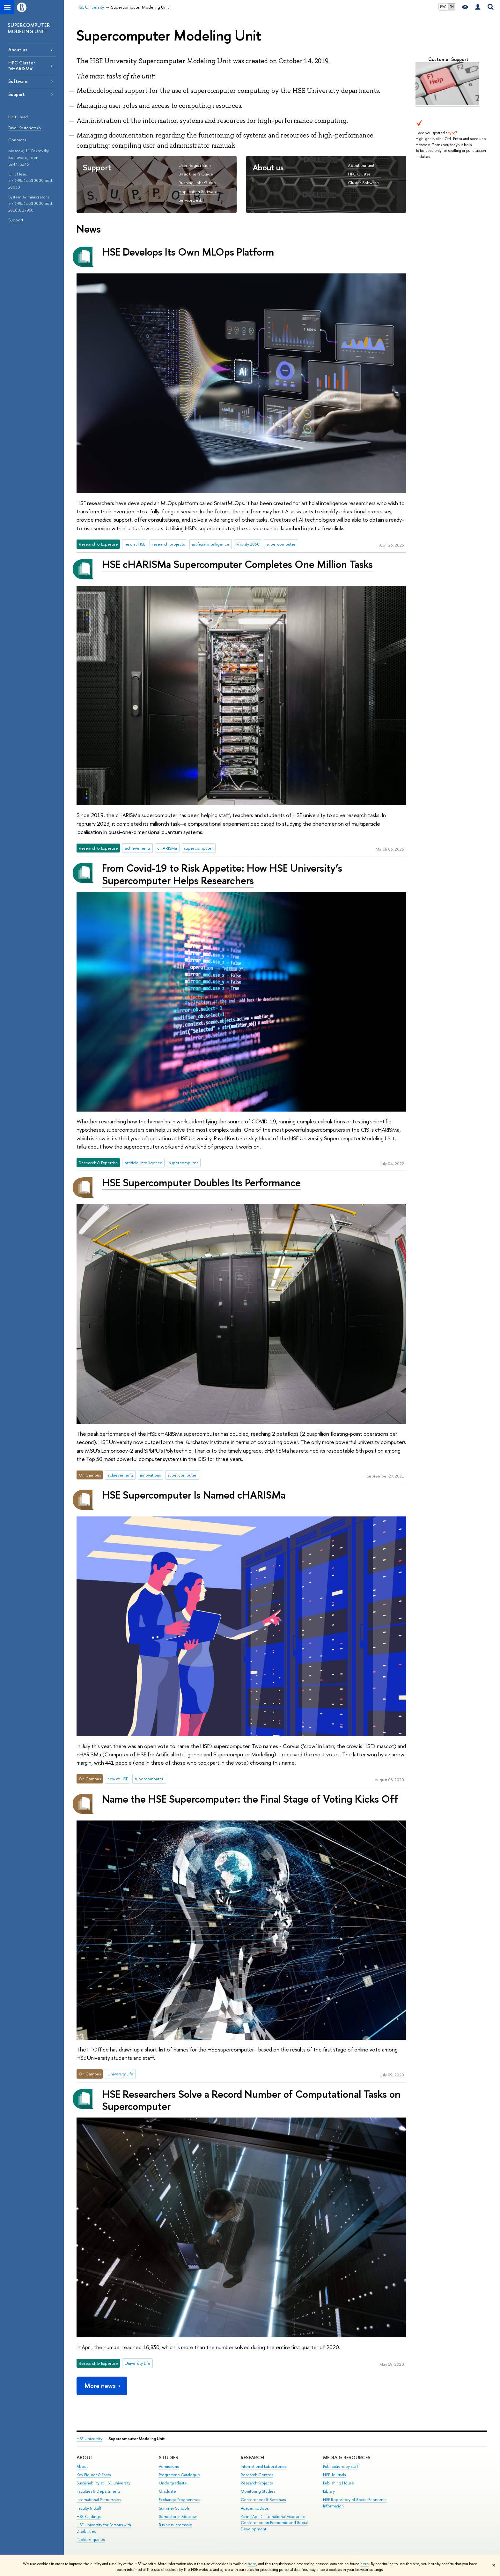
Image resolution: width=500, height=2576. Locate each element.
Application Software (198, 191)
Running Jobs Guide (197, 182)
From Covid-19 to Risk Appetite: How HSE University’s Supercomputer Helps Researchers (222, 874)
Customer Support (448, 59)
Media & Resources (347, 2457)
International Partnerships (99, 2499)
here (252, 2563)
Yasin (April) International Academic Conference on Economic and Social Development (274, 2523)
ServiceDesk (190, 200)
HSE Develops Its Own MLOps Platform (188, 252)
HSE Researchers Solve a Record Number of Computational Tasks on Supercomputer (251, 2100)
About (85, 2457)
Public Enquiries (91, 2539)
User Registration (195, 165)
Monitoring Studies (258, 2491)
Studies (168, 2457)
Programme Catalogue (179, 2474)
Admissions (169, 2466)
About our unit (361, 165)
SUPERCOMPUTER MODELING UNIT (29, 28)
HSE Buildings (88, 2516)
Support (15, 220)
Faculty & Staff (89, 2508)
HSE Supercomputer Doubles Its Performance (201, 1182)
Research (252, 2457)
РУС (443, 6)
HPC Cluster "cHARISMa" (21, 65)
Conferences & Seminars (263, 2499)
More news (103, 2385)
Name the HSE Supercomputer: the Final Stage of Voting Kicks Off (250, 1799)
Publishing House (338, 2483)
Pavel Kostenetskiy (24, 127)
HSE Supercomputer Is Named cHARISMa (193, 1495)
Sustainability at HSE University (103, 2483)
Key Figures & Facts (94, 2474)
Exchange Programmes (179, 2499)
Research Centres (257, 2474)
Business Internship (175, 2525)
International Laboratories (263, 2466)
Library (329, 2491)
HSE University (89, 2438)
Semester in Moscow (178, 2516)
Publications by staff (340, 2466)
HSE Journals (334, 2474)
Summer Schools (174, 2508)
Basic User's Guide (196, 174)
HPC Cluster (359, 174)
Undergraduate (173, 2483)
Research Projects (257, 2483)
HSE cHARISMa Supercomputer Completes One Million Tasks (237, 564)
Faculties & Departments (98, 2491)
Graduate (167, 2491)
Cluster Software (363, 182)
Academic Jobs (254, 2508)
